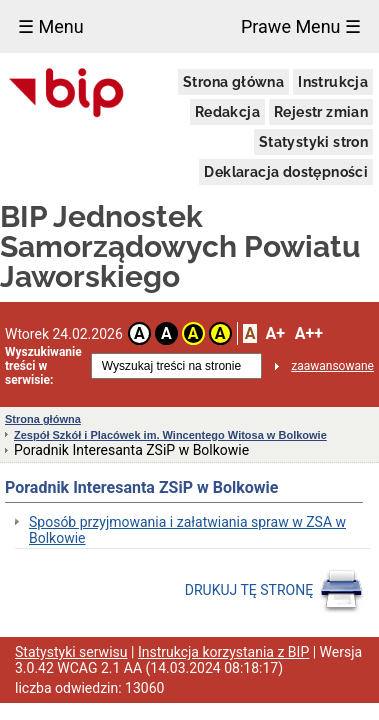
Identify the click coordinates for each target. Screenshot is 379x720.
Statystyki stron (313, 142)
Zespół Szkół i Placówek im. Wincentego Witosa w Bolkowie (170, 435)
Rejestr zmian (321, 112)
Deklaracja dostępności (286, 172)
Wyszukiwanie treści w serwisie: (43, 366)
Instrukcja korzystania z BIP (223, 652)
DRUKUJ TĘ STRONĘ (274, 591)
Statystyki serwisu (71, 652)
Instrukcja (333, 82)
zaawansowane (332, 366)
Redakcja (227, 112)
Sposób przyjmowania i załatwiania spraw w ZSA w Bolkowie (187, 530)
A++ (309, 333)
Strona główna (233, 82)
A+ (274, 333)
